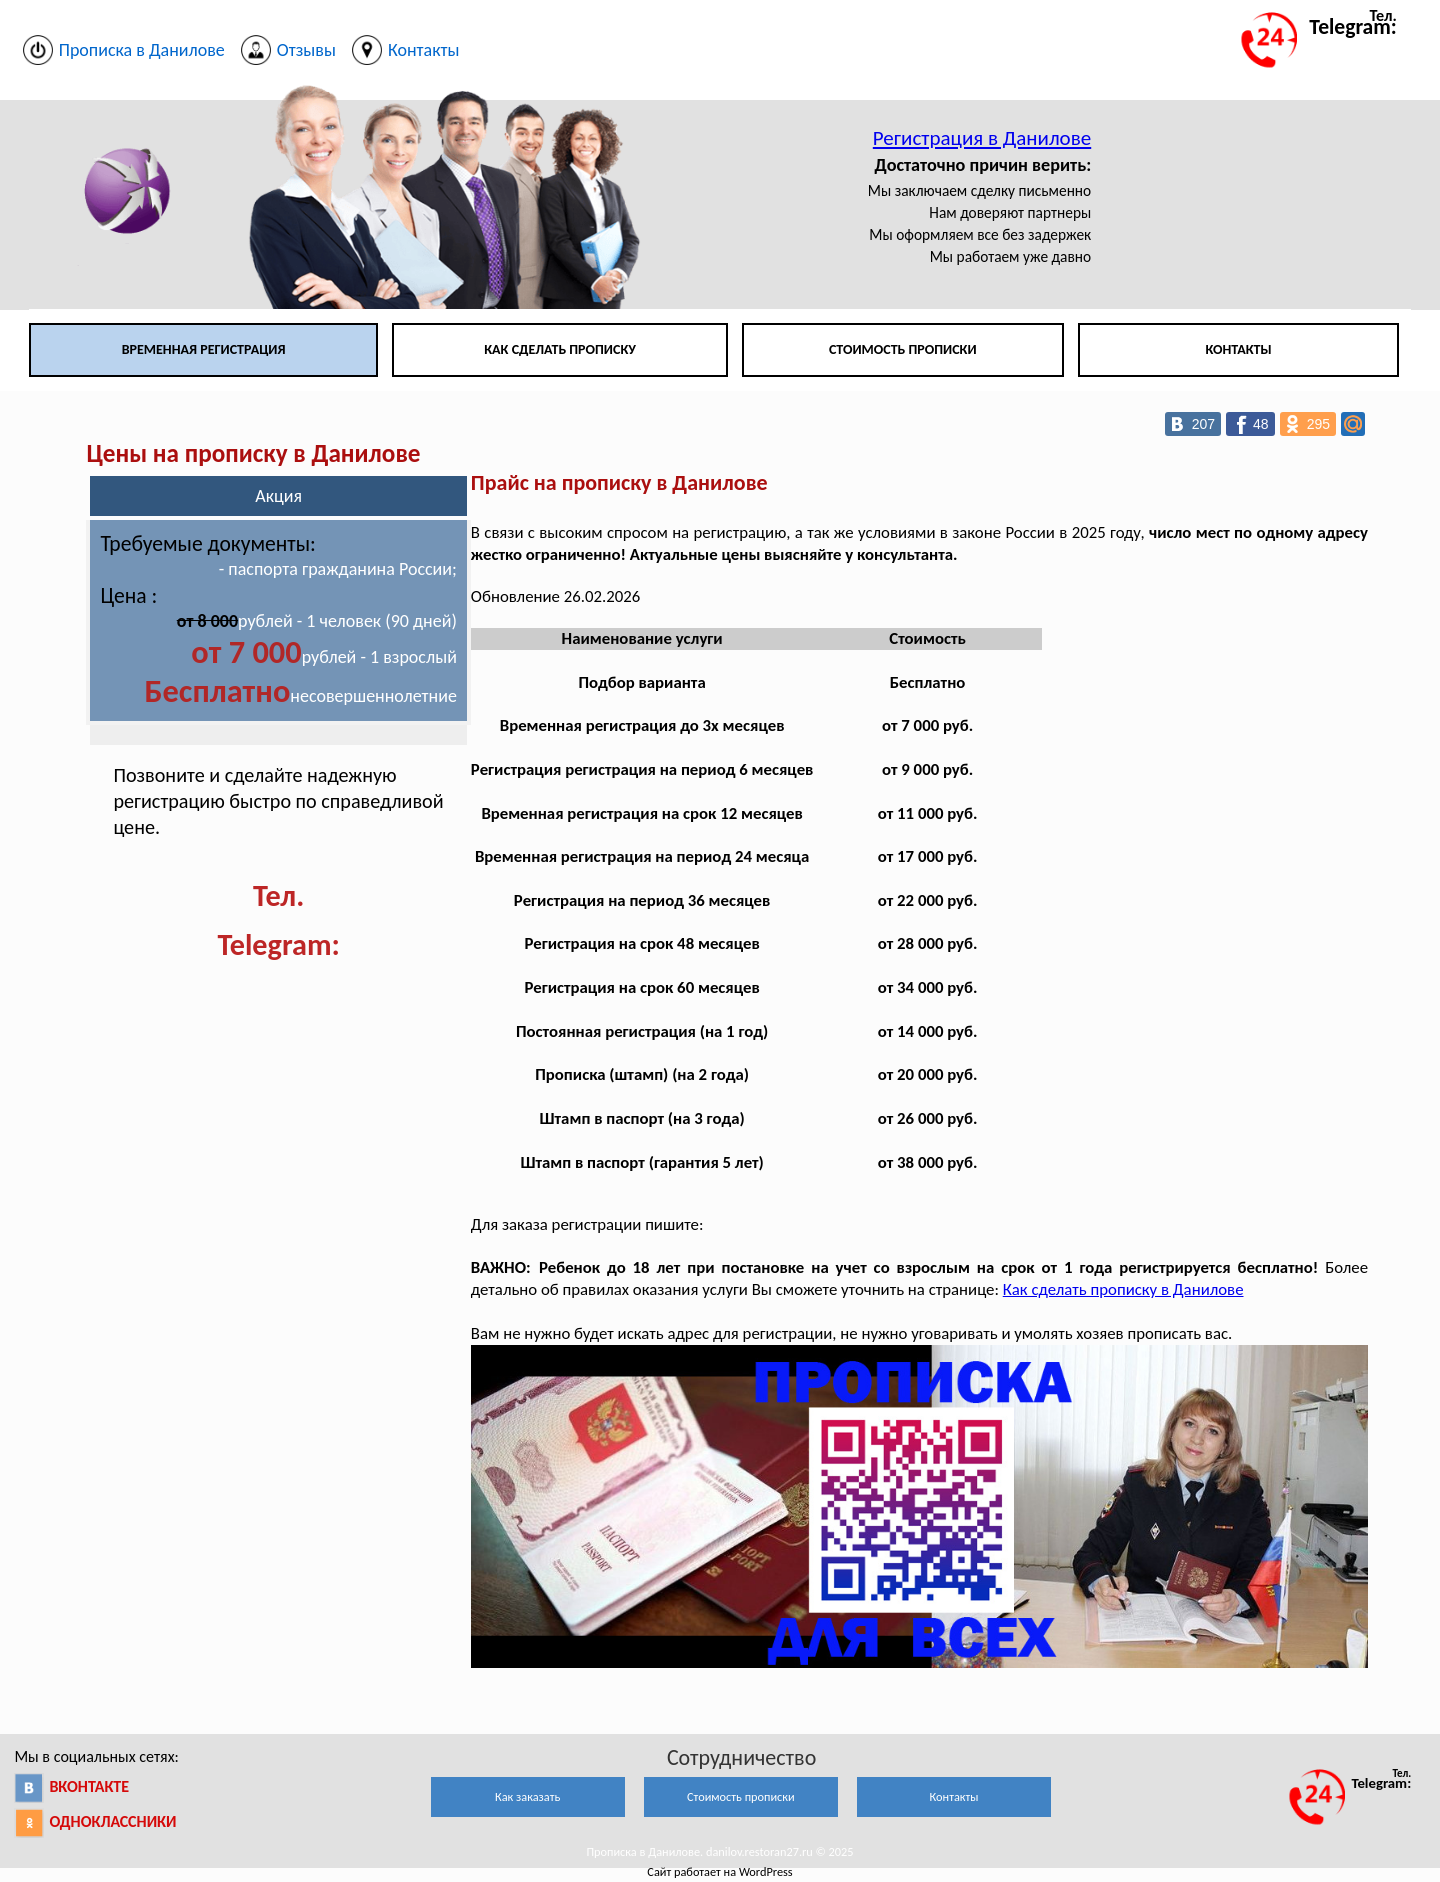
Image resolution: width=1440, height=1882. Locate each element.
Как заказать (527, 1796)
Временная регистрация (204, 349)
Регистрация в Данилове (982, 138)
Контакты (1238, 349)
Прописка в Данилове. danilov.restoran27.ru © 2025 (719, 1851)
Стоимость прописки (903, 349)
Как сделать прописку (560, 349)
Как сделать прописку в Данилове (1123, 1289)
